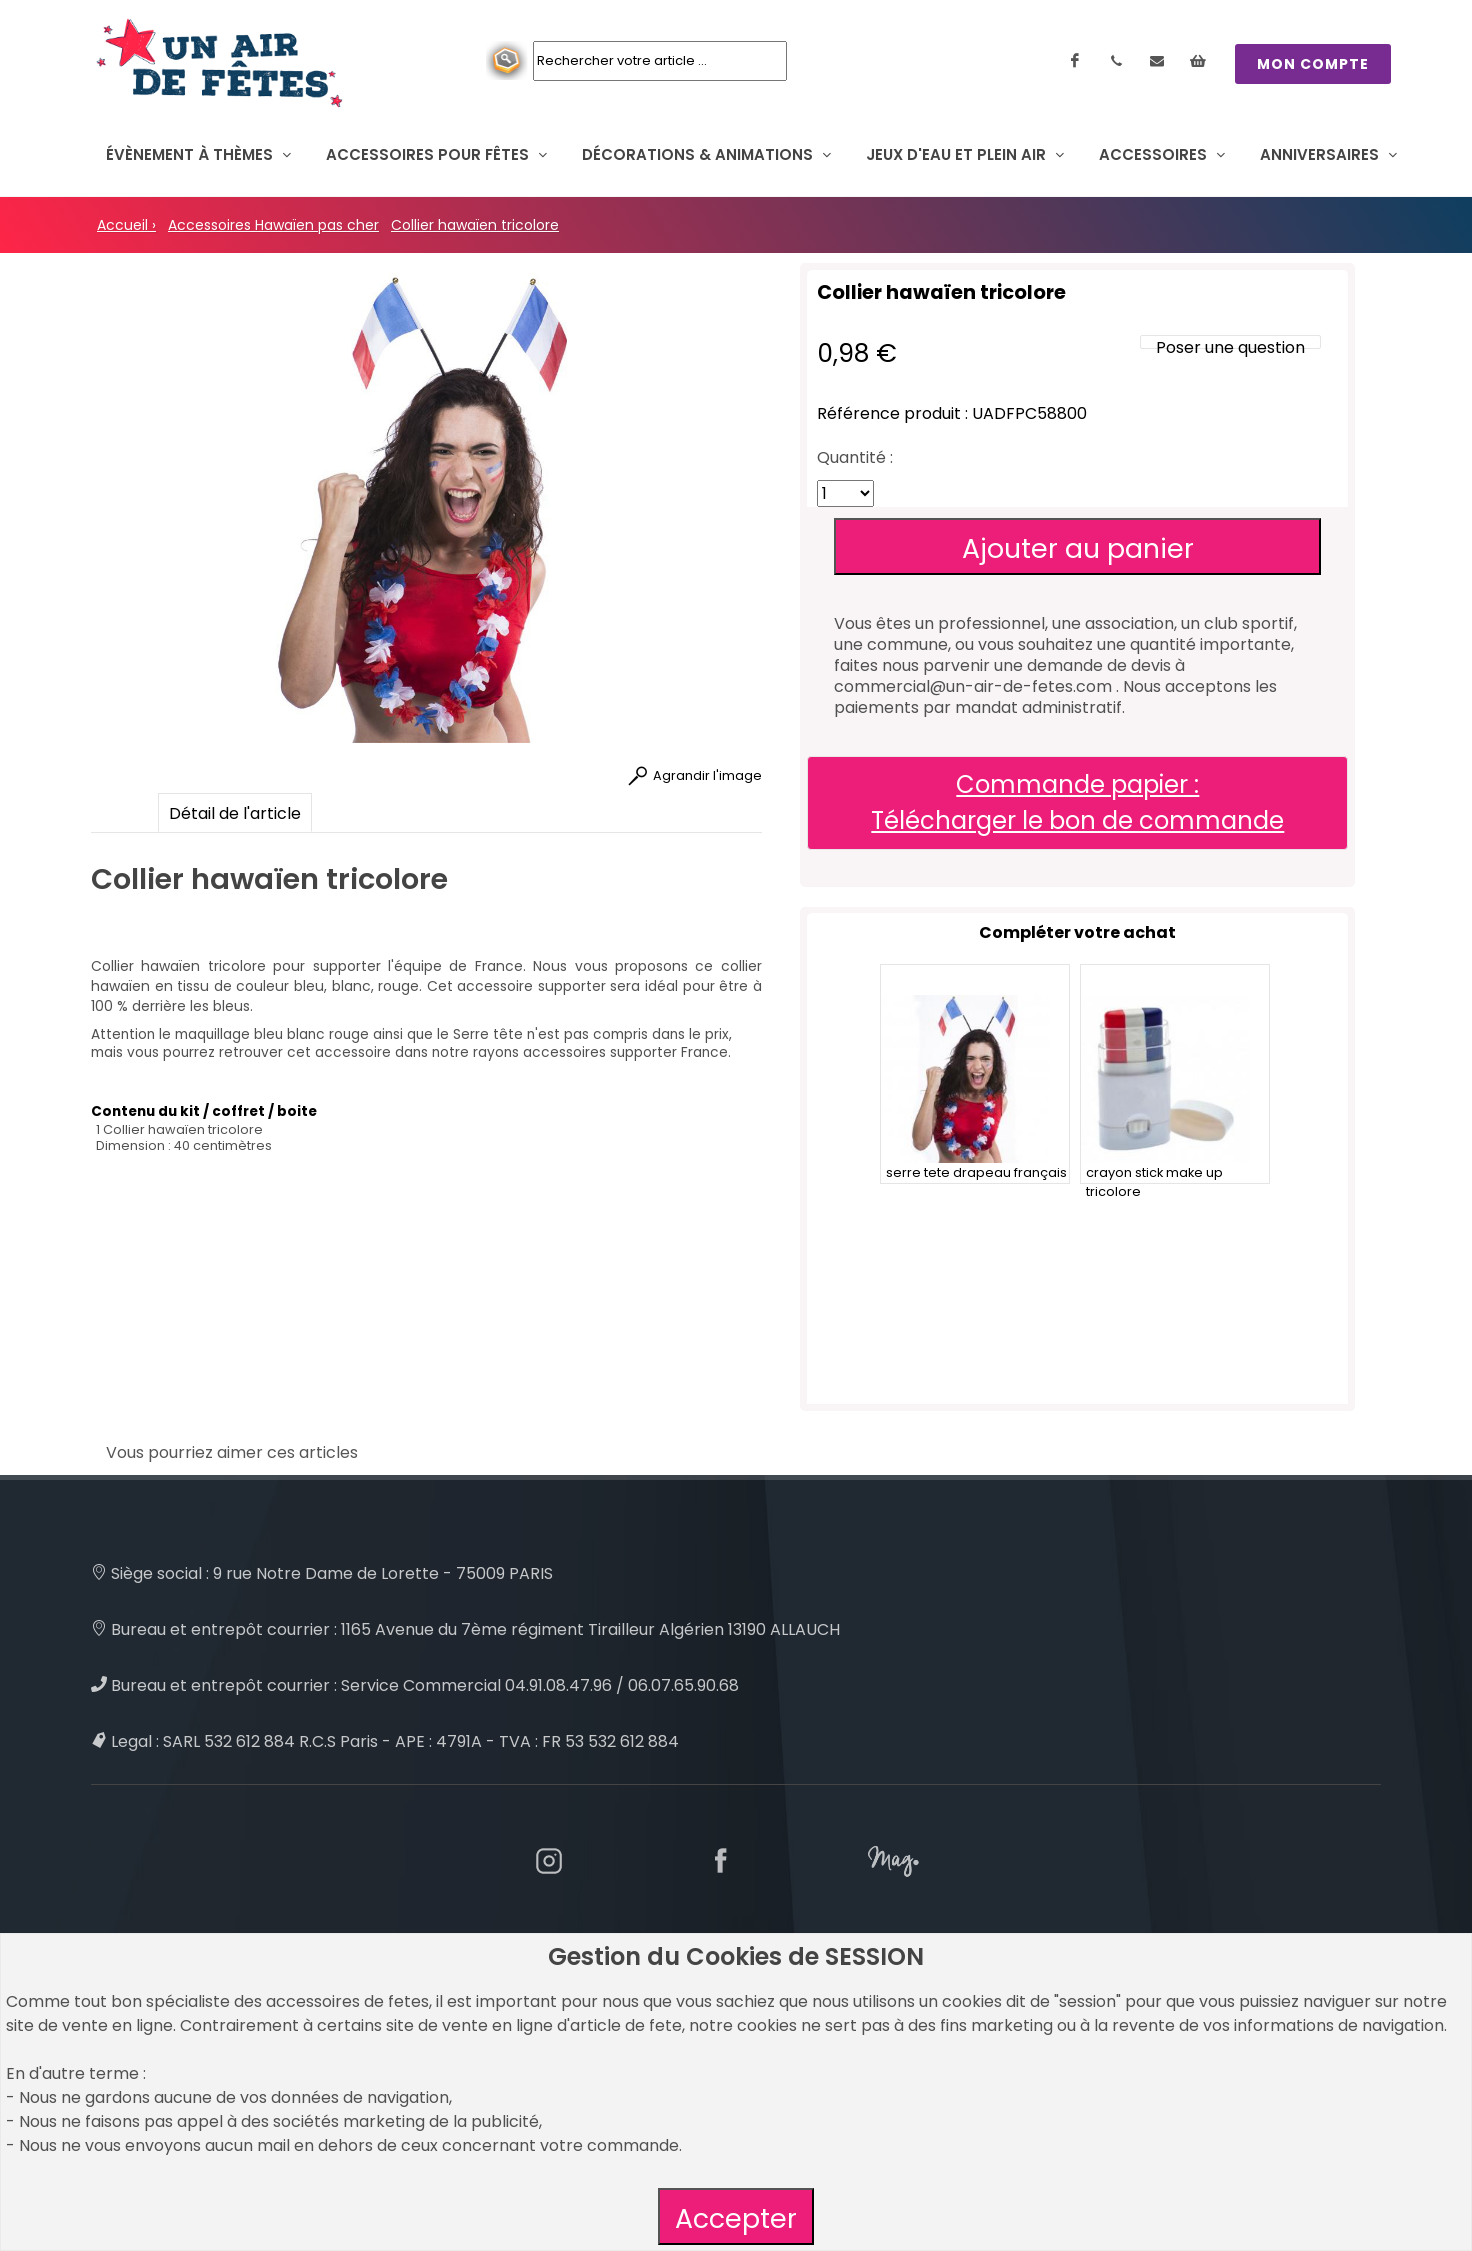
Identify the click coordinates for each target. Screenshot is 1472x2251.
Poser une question (1230, 347)
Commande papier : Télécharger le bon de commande (1077, 802)
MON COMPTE (1313, 64)
